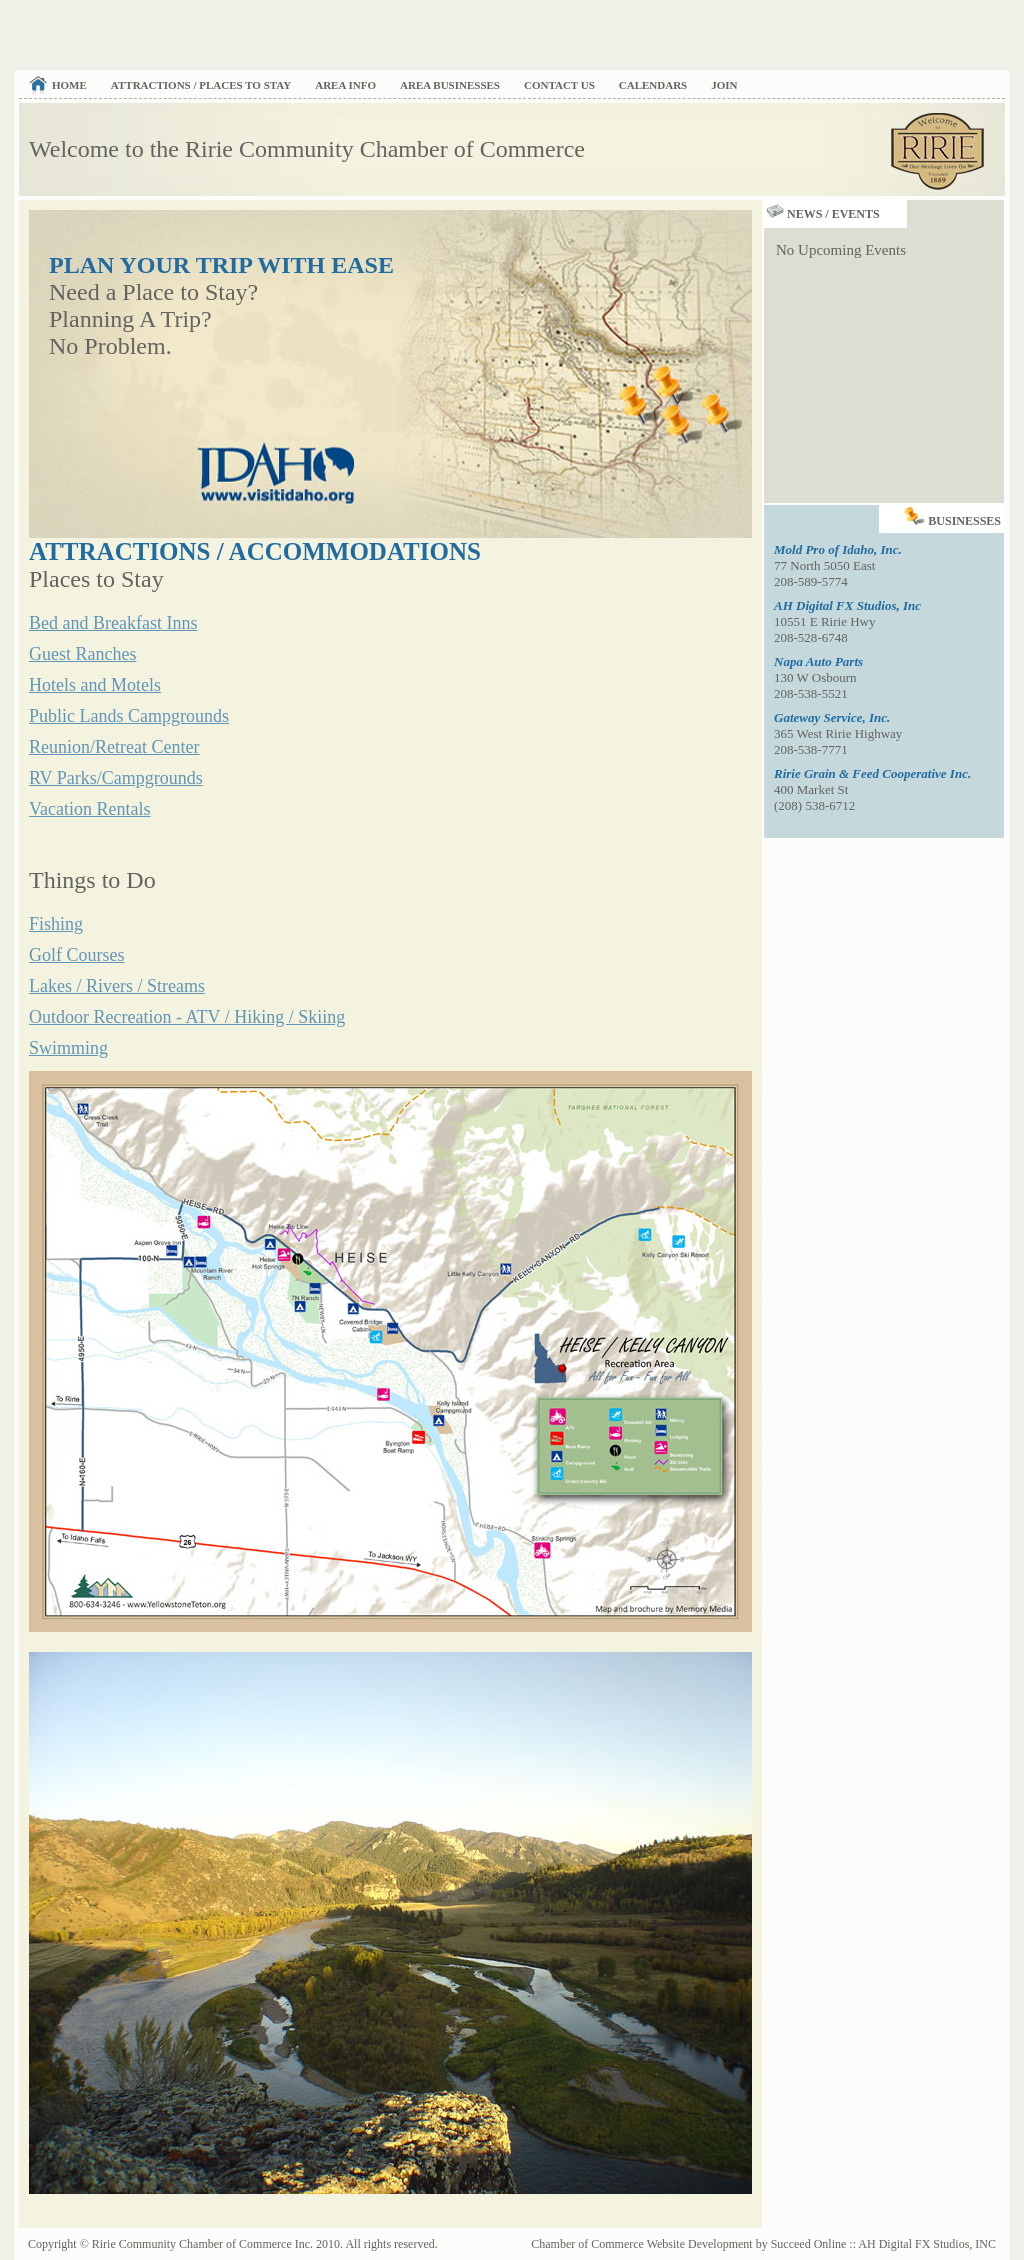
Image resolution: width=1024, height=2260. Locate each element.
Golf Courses (77, 955)
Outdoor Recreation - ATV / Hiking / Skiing (187, 1017)
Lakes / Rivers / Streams (117, 986)
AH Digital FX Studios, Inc (847, 605)
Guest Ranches (82, 654)
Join (724, 85)
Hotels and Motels (95, 685)
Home (69, 85)
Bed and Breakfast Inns (113, 623)
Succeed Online (809, 2244)
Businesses (954, 516)
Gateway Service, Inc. (832, 717)
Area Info (345, 85)
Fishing (56, 924)
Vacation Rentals (89, 809)
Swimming (68, 1048)
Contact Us (559, 85)
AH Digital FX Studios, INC (927, 2244)
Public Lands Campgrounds (129, 716)
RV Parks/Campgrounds (116, 778)
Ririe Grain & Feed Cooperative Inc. (872, 773)
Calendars (653, 85)
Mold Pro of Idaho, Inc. (838, 549)
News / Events (822, 214)
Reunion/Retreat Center (114, 747)
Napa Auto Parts (818, 661)
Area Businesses (450, 85)
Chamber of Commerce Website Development (641, 2244)
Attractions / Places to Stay (201, 85)
